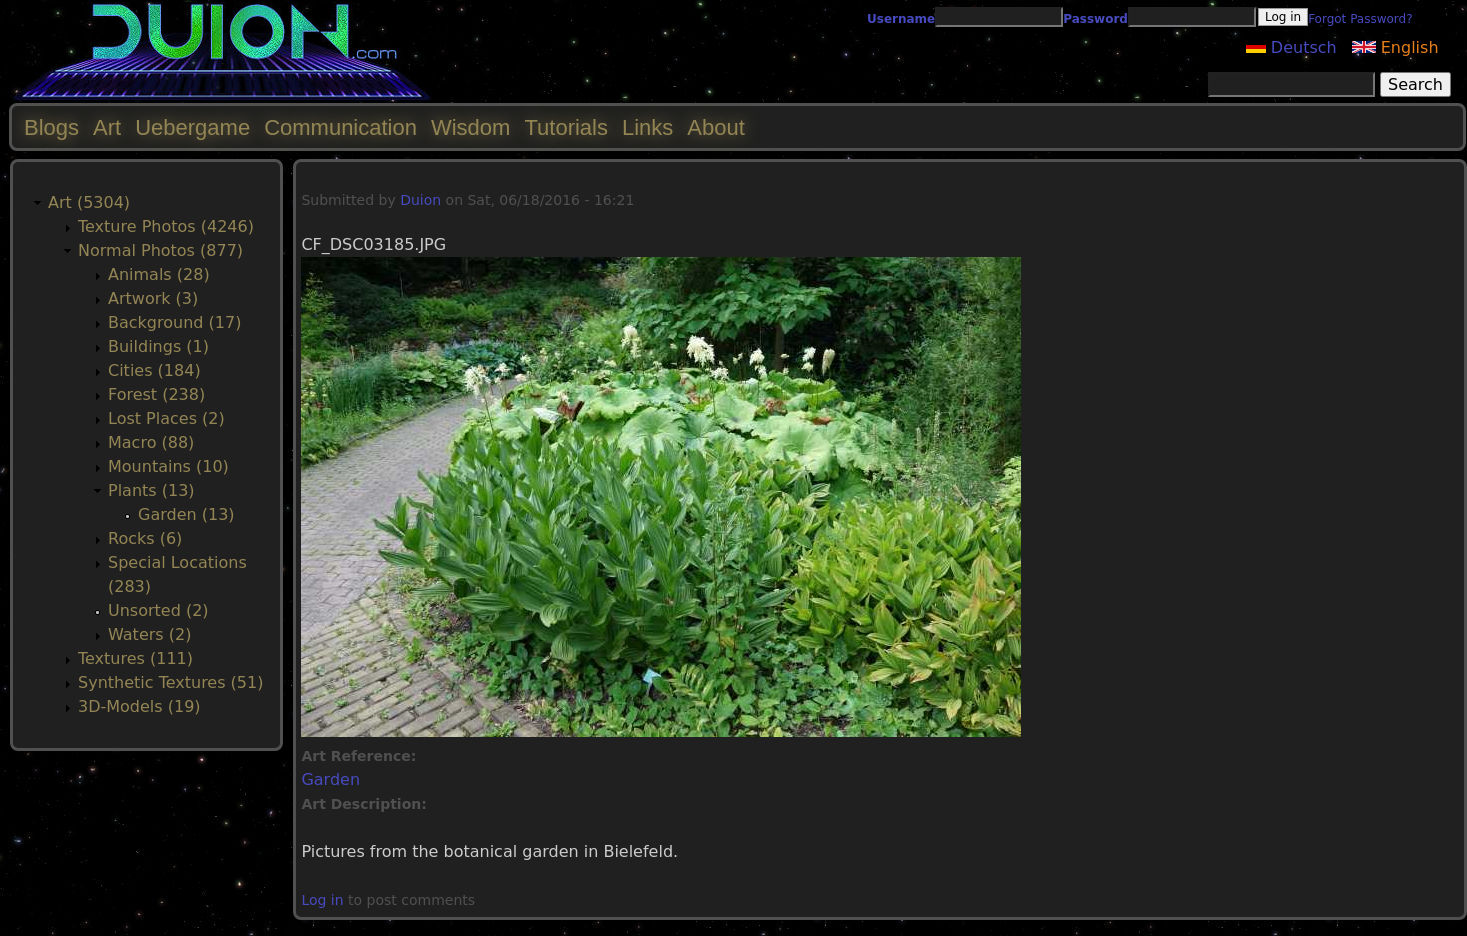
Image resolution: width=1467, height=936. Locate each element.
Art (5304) (89, 202)
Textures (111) (135, 658)
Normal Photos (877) (160, 250)
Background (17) (174, 322)
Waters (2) (149, 634)
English (1395, 47)
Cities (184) (154, 370)
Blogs (51, 127)
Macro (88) (151, 442)
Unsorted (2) (158, 610)
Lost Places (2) (166, 418)
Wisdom (470, 127)
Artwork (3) (153, 298)
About (716, 127)
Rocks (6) (145, 538)
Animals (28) (159, 274)
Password (1095, 19)
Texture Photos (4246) (166, 226)
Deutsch (1291, 47)
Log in (322, 900)
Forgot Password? (1360, 19)
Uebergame (192, 127)
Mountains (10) (168, 466)
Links (647, 127)
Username (901, 19)
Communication (340, 127)
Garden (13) (186, 514)
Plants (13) (151, 490)
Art (107, 127)
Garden (330, 779)
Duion (420, 200)
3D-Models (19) (139, 706)
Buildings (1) (158, 346)
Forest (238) (156, 394)
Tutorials (566, 127)
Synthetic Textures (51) (170, 682)
